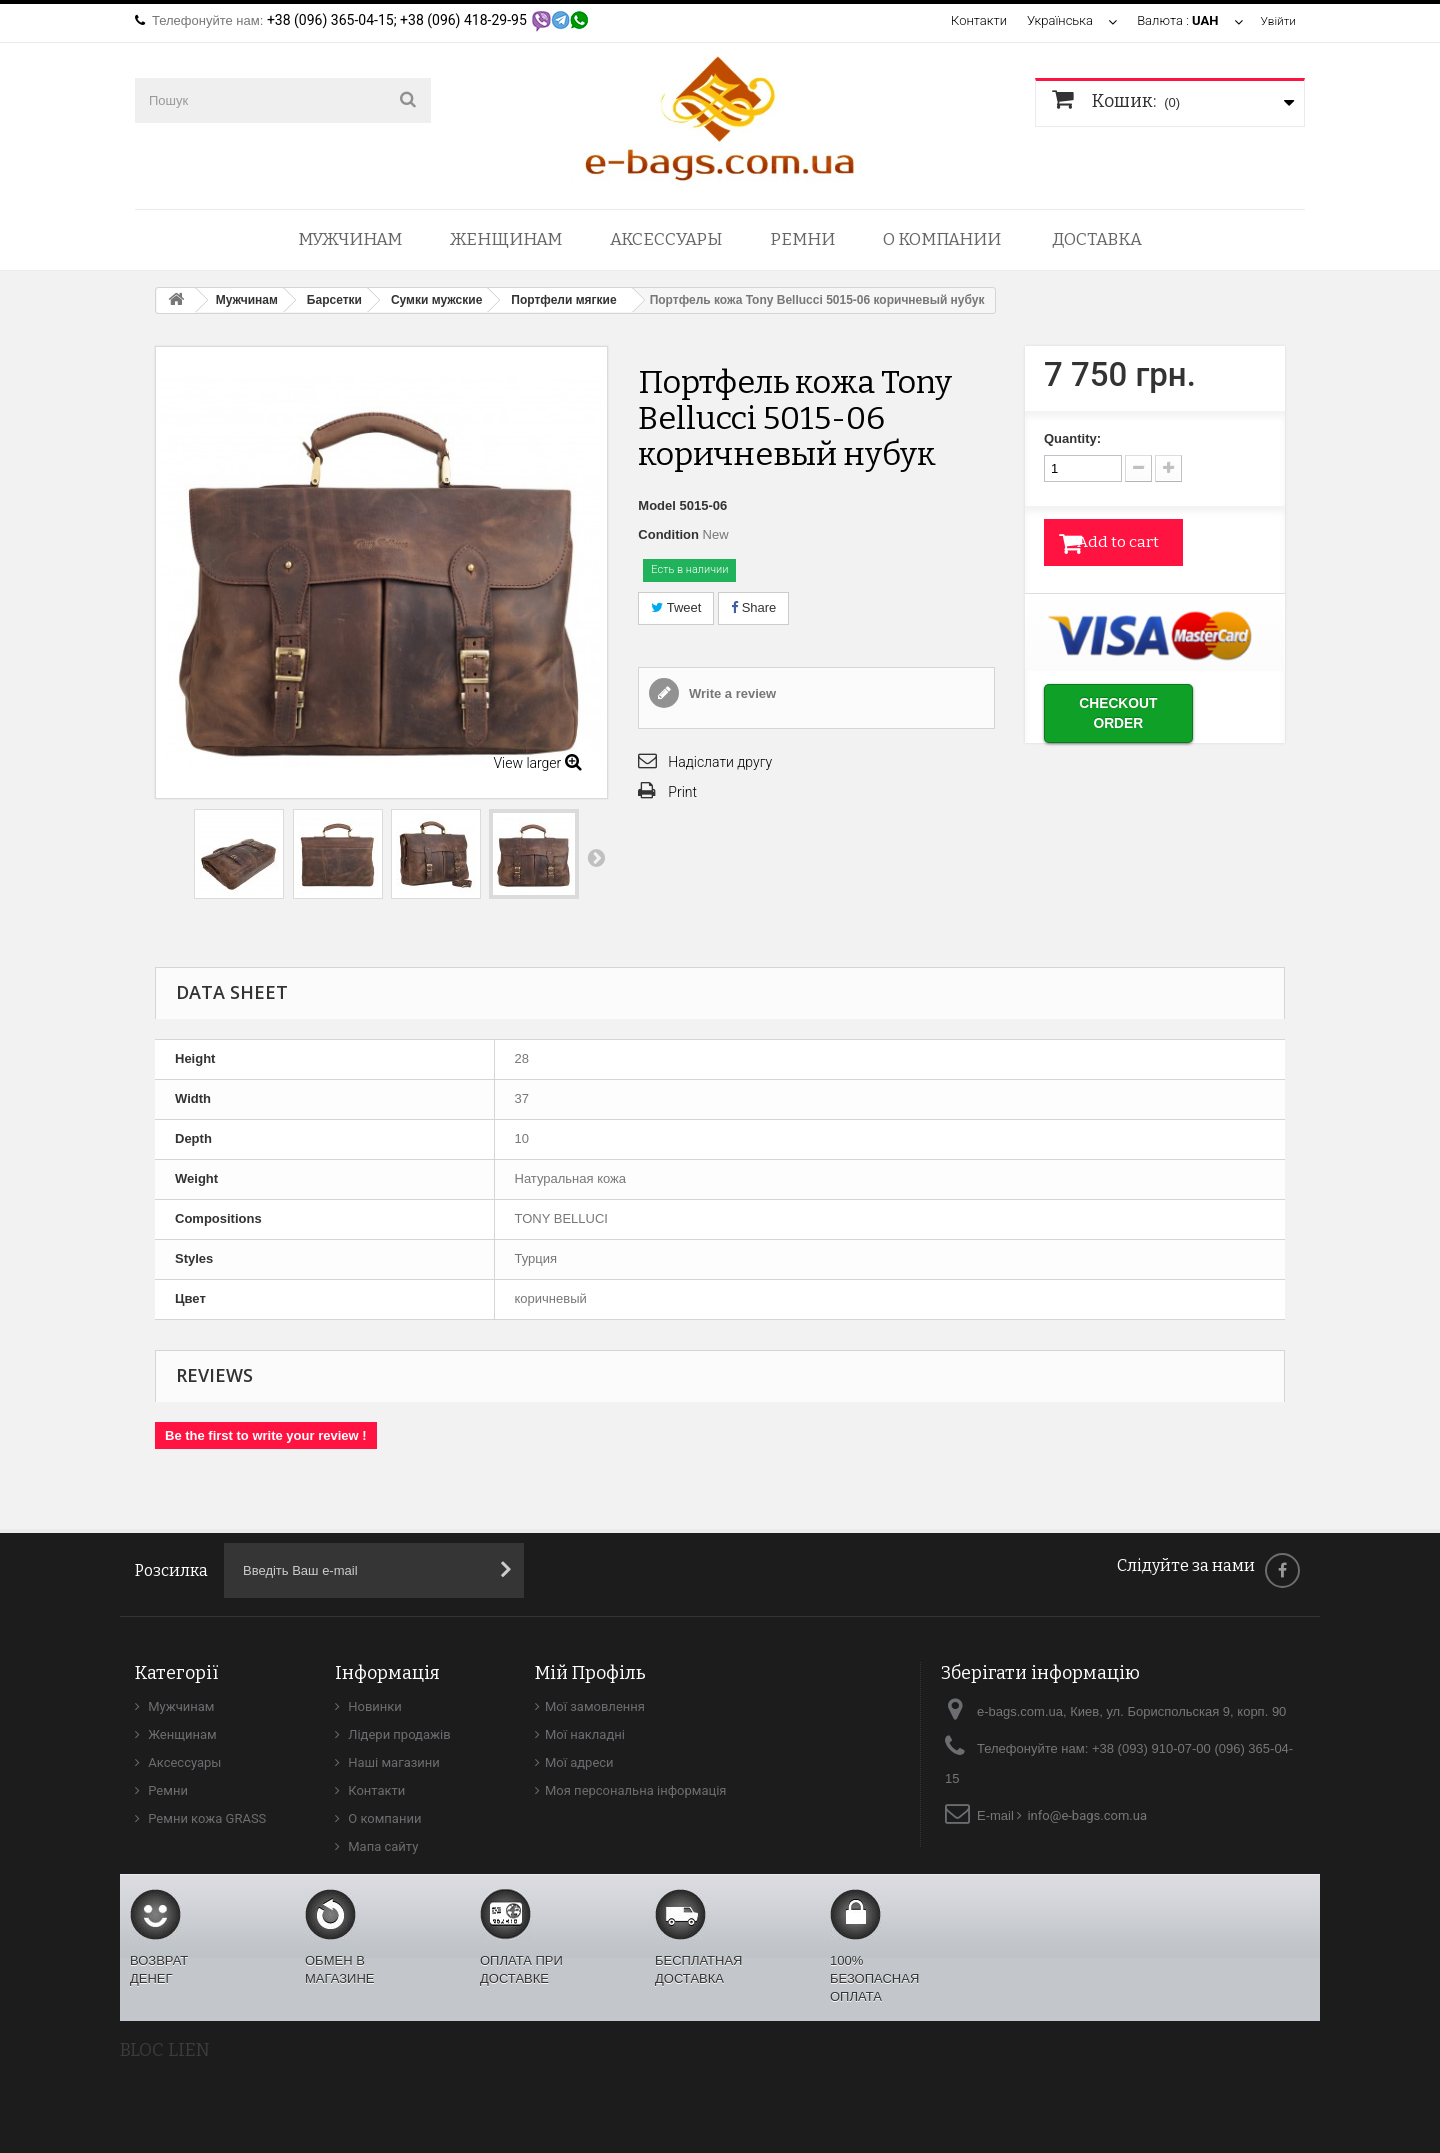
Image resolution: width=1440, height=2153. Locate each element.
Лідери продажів (398, 1734)
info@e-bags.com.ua (1087, 1815)
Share (753, 607)
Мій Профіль (590, 1673)
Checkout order (1143, 710)
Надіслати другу (720, 762)
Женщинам (506, 239)
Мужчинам (350, 239)
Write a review (730, 693)
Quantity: (1072, 438)
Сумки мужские (436, 300)
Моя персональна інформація (636, 1790)
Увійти (1276, 20)
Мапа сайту (381, 1846)
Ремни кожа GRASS (205, 1818)
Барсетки (334, 300)
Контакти (975, 20)
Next (596, 857)
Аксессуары (666, 239)
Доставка (1097, 239)
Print (682, 792)
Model (657, 505)
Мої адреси (579, 1762)
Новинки (373, 1706)
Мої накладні (585, 1734)
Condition (668, 534)
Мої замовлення (595, 1706)
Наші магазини (392, 1762)
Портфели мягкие (563, 300)
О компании (942, 239)
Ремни (802, 239)
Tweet (676, 607)
